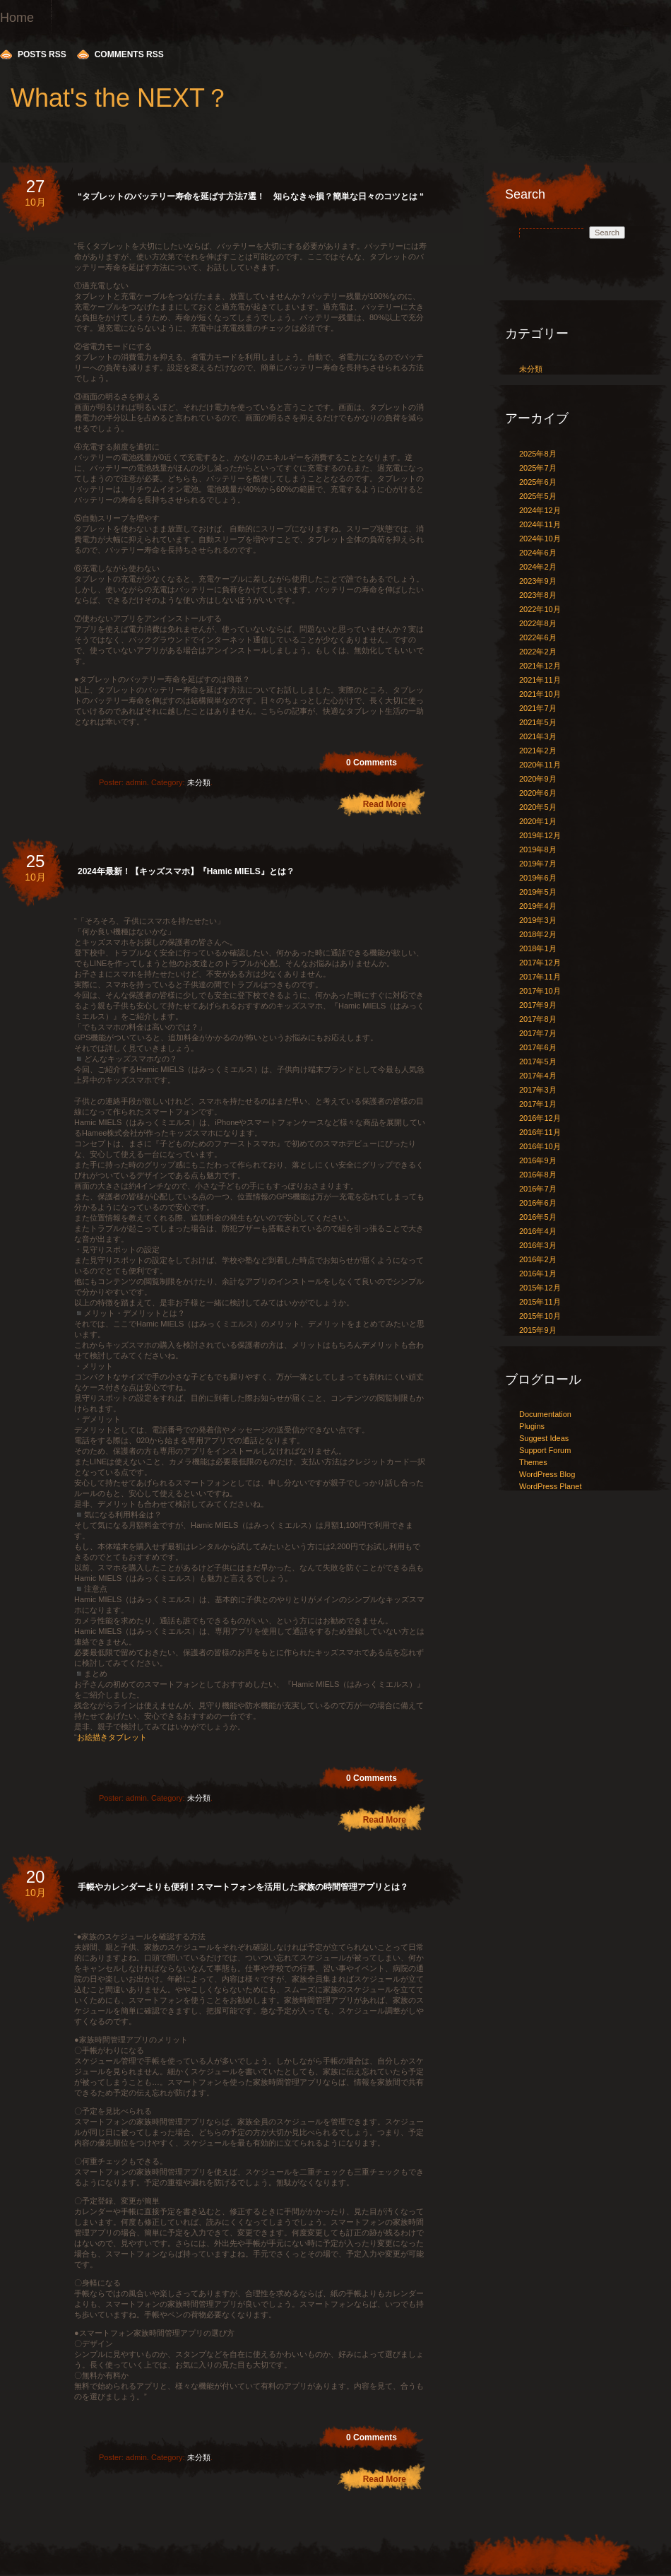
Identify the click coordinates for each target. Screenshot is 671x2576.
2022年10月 (540, 609)
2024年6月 (538, 552)
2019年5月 (538, 892)
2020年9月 (538, 779)
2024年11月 (540, 524)
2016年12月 (540, 1118)
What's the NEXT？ (120, 97)
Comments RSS (129, 54)
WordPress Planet (550, 1486)
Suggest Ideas (544, 1438)
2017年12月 (540, 962)
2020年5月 (538, 807)
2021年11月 (540, 680)
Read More (384, 804)
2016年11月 (540, 1132)
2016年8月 (538, 1174)
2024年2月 (538, 567)
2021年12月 (540, 665)
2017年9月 (538, 1005)
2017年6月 (538, 1047)
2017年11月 (540, 976)
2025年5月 (538, 496)
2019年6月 (538, 878)
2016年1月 (538, 1273)
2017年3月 (538, 1090)
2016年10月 (540, 1146)
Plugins (532, 1426)
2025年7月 (538, 468)
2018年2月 (538, 934)
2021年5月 (538, 722)
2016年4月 (538, 1231)
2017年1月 (538, 1104)
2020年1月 (538, 821)
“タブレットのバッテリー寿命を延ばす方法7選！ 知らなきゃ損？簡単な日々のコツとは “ (251, 196)
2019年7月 (538, 863)
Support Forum (545, 1450)
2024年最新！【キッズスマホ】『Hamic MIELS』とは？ (186, 871)
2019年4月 (538, 906)
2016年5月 (538, 1217)
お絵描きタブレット (112, 1737)
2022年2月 (538, 651)
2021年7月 (538, 708)
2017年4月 (538, 1075)
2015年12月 (540, 1287)
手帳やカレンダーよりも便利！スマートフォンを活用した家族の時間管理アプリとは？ (243, 1887)
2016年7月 (538, 1188)
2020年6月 (538, 793)
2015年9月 (538, 1330)
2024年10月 (540, 538)
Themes (533, 1462)
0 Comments (371, 762)
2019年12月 (540, 835)
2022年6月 (538, 637)
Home (17, 18)
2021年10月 (540, 694)
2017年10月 (540, 991)
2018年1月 (538, 948)
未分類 (198, 782)
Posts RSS (42, 54)
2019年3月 (538, 920)
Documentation (545, 1414)
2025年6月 (538, 482)
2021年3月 (538, 736)
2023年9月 (538, 581)
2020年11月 (540, 764)
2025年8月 (538, 453)
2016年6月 (538, 1203)
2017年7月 (538, 1033)
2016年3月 (538, 1245)
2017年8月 (538, 1019)
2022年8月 (538, 623)
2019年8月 (538, 849)
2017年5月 (538, 1061)
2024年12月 (540, 510)
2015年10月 (540, 1316)
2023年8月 (538, 595)
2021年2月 (538, 750)
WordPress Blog (547, 1474)
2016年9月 (538, 1160)
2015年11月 (540, 1302)
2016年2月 (538, 1259)
